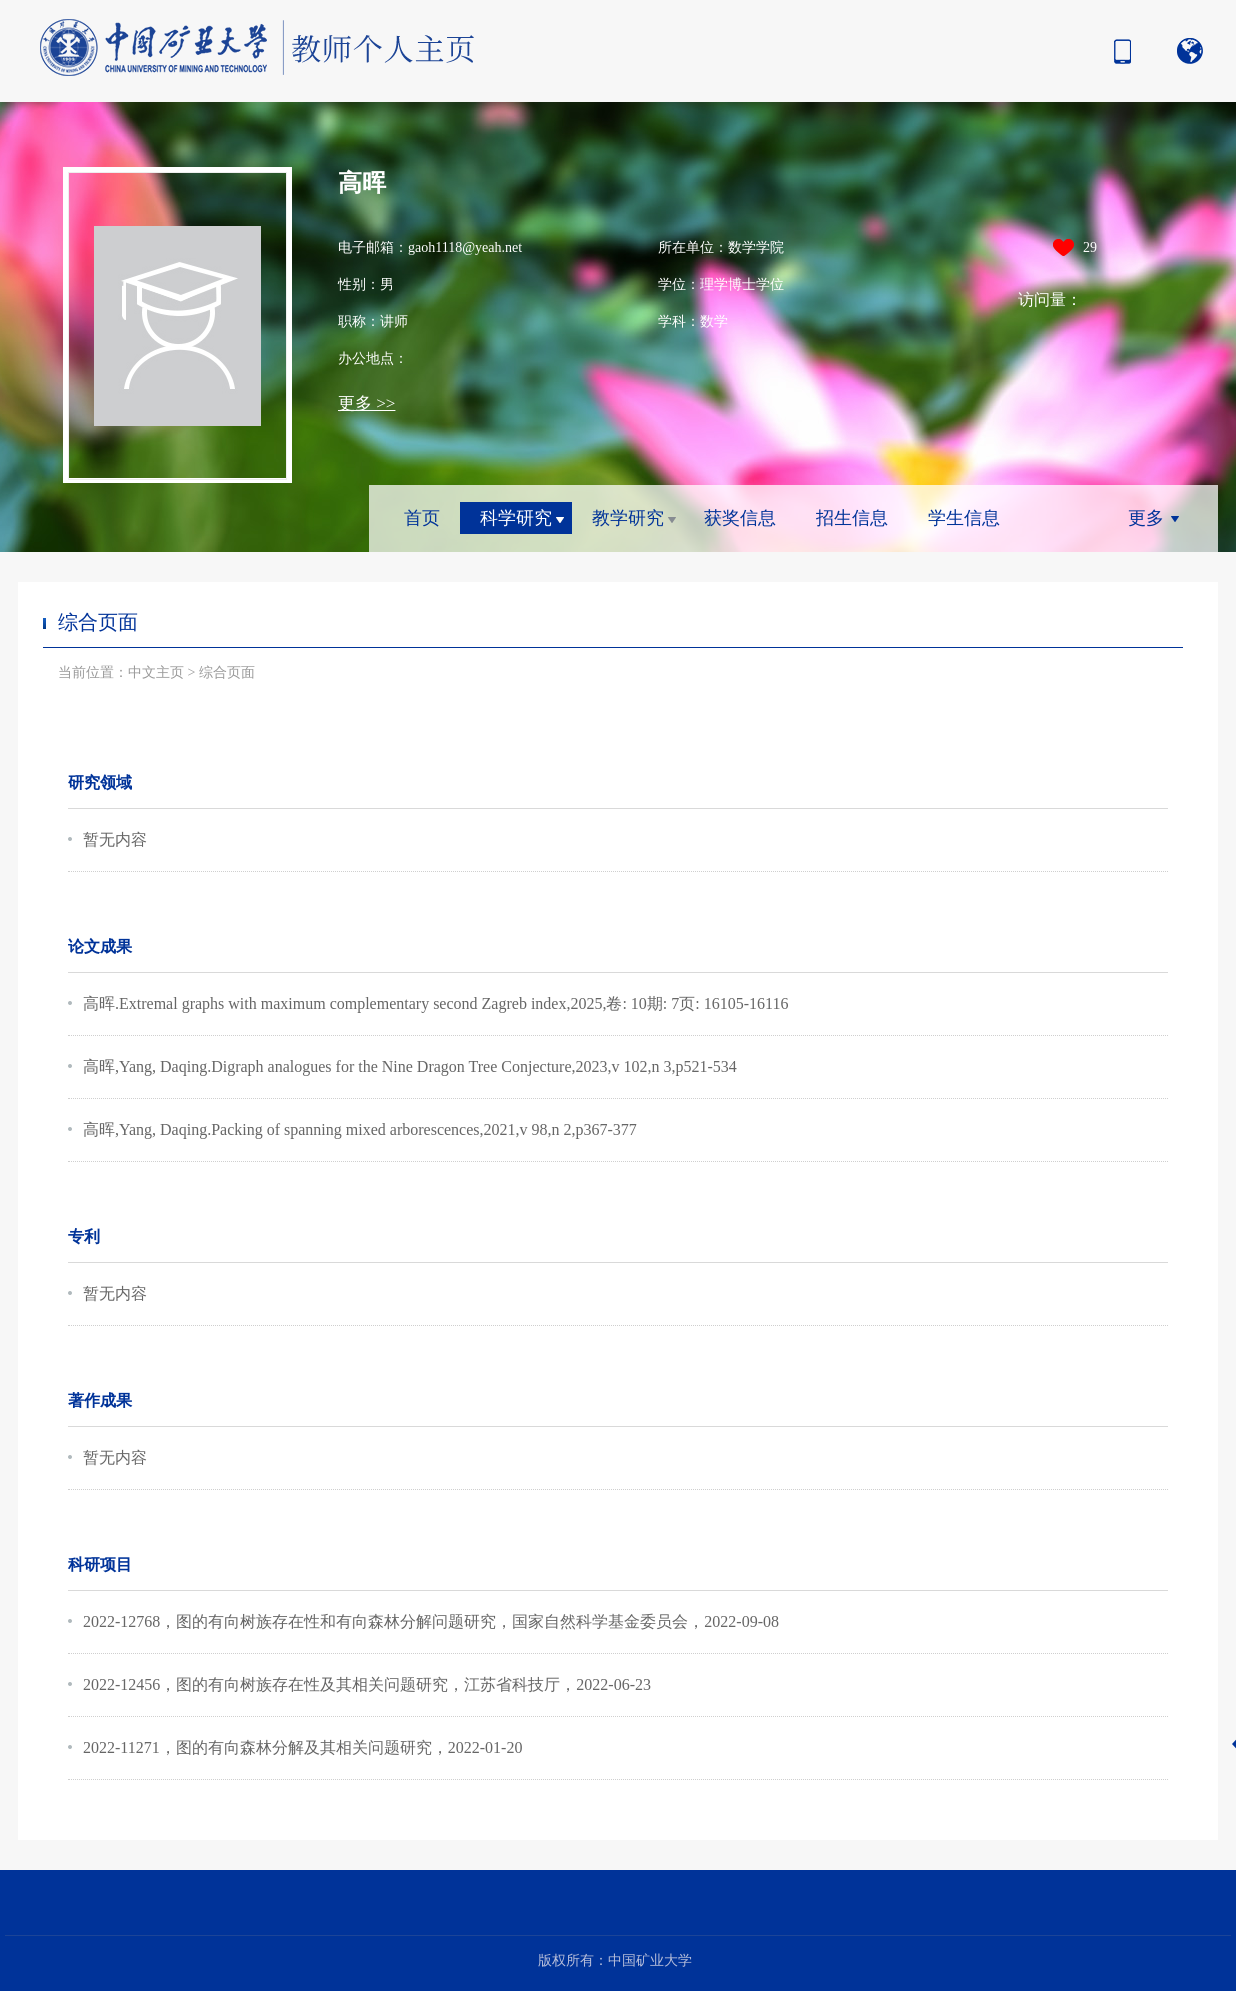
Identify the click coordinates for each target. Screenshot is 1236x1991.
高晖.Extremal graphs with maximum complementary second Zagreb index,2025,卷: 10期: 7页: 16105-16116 (436, 1003)
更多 (1146, 518)
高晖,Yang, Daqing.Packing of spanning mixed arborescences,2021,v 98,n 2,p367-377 (360, 1129)
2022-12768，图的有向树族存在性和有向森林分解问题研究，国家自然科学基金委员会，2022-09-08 (431, 1621)
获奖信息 (740, 518)
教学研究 (628, 518)
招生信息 (852, 518)
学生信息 (964, 518)
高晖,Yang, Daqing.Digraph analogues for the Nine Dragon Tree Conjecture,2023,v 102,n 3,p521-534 (410, 1066)
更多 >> (366, 403)
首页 (422, 518)
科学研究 (516, 518)
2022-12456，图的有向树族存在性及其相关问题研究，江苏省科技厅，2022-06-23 (367, 1684)
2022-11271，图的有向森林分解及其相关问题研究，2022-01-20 (302, 1747)
